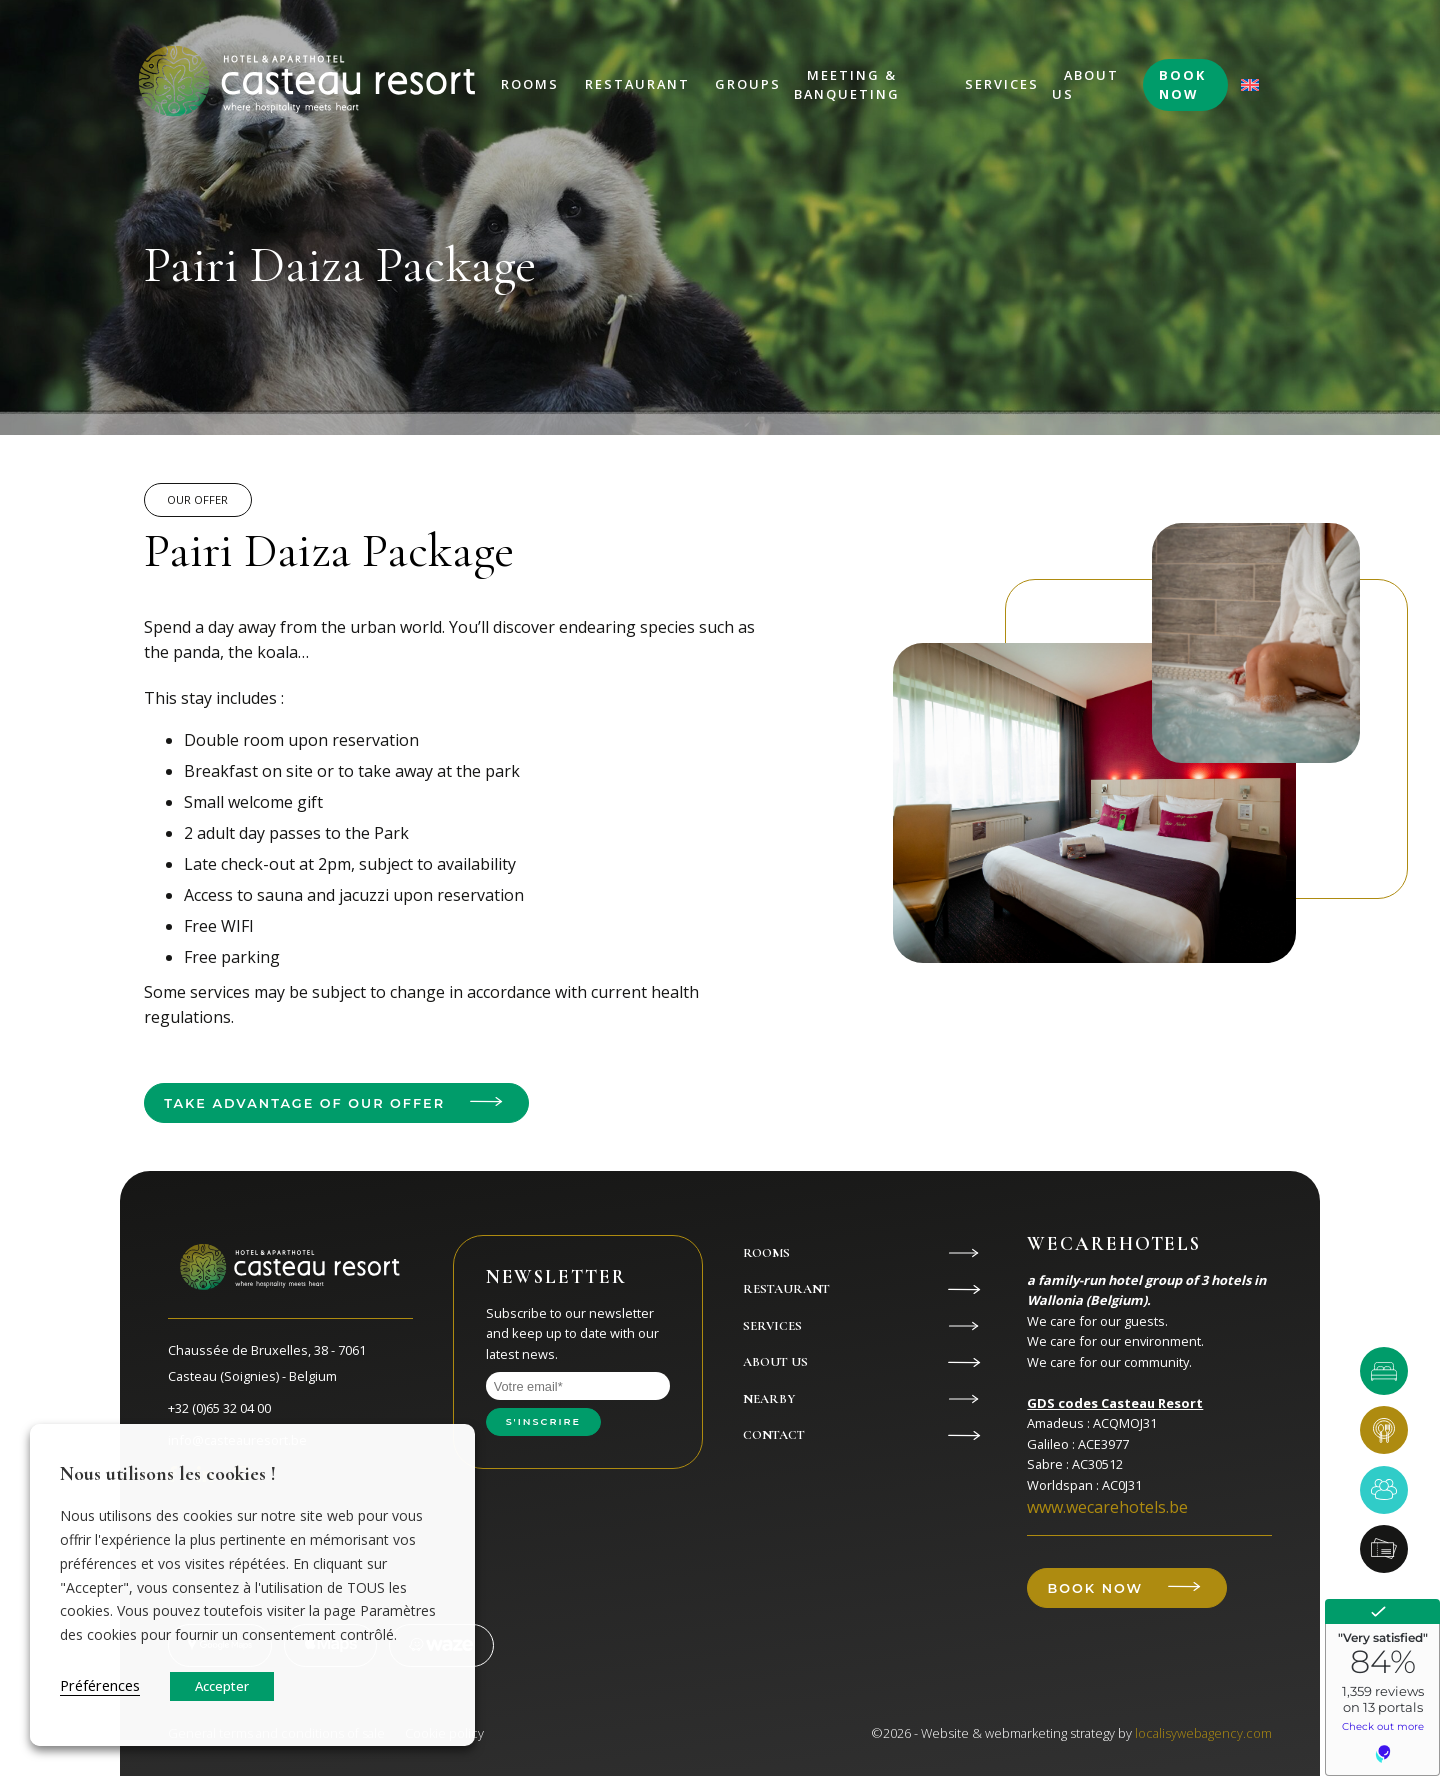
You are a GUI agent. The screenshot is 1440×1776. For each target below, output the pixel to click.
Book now (1182, 84)
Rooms (530, 84)
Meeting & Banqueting (847, 84)
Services (1002, 84)
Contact (774, 1435)
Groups (748, 84)
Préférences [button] (100, 1685)
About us (1086, 84)
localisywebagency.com (1203, 1733)
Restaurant (637, 84)
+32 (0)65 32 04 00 (219, 1408)
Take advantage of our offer (304, 1103)
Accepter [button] (222, 1686)
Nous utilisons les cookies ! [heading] (168, 1474)
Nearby (769, 1399)
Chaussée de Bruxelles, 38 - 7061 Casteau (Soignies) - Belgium (267, 1363)
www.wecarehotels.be (1107, 1507)
